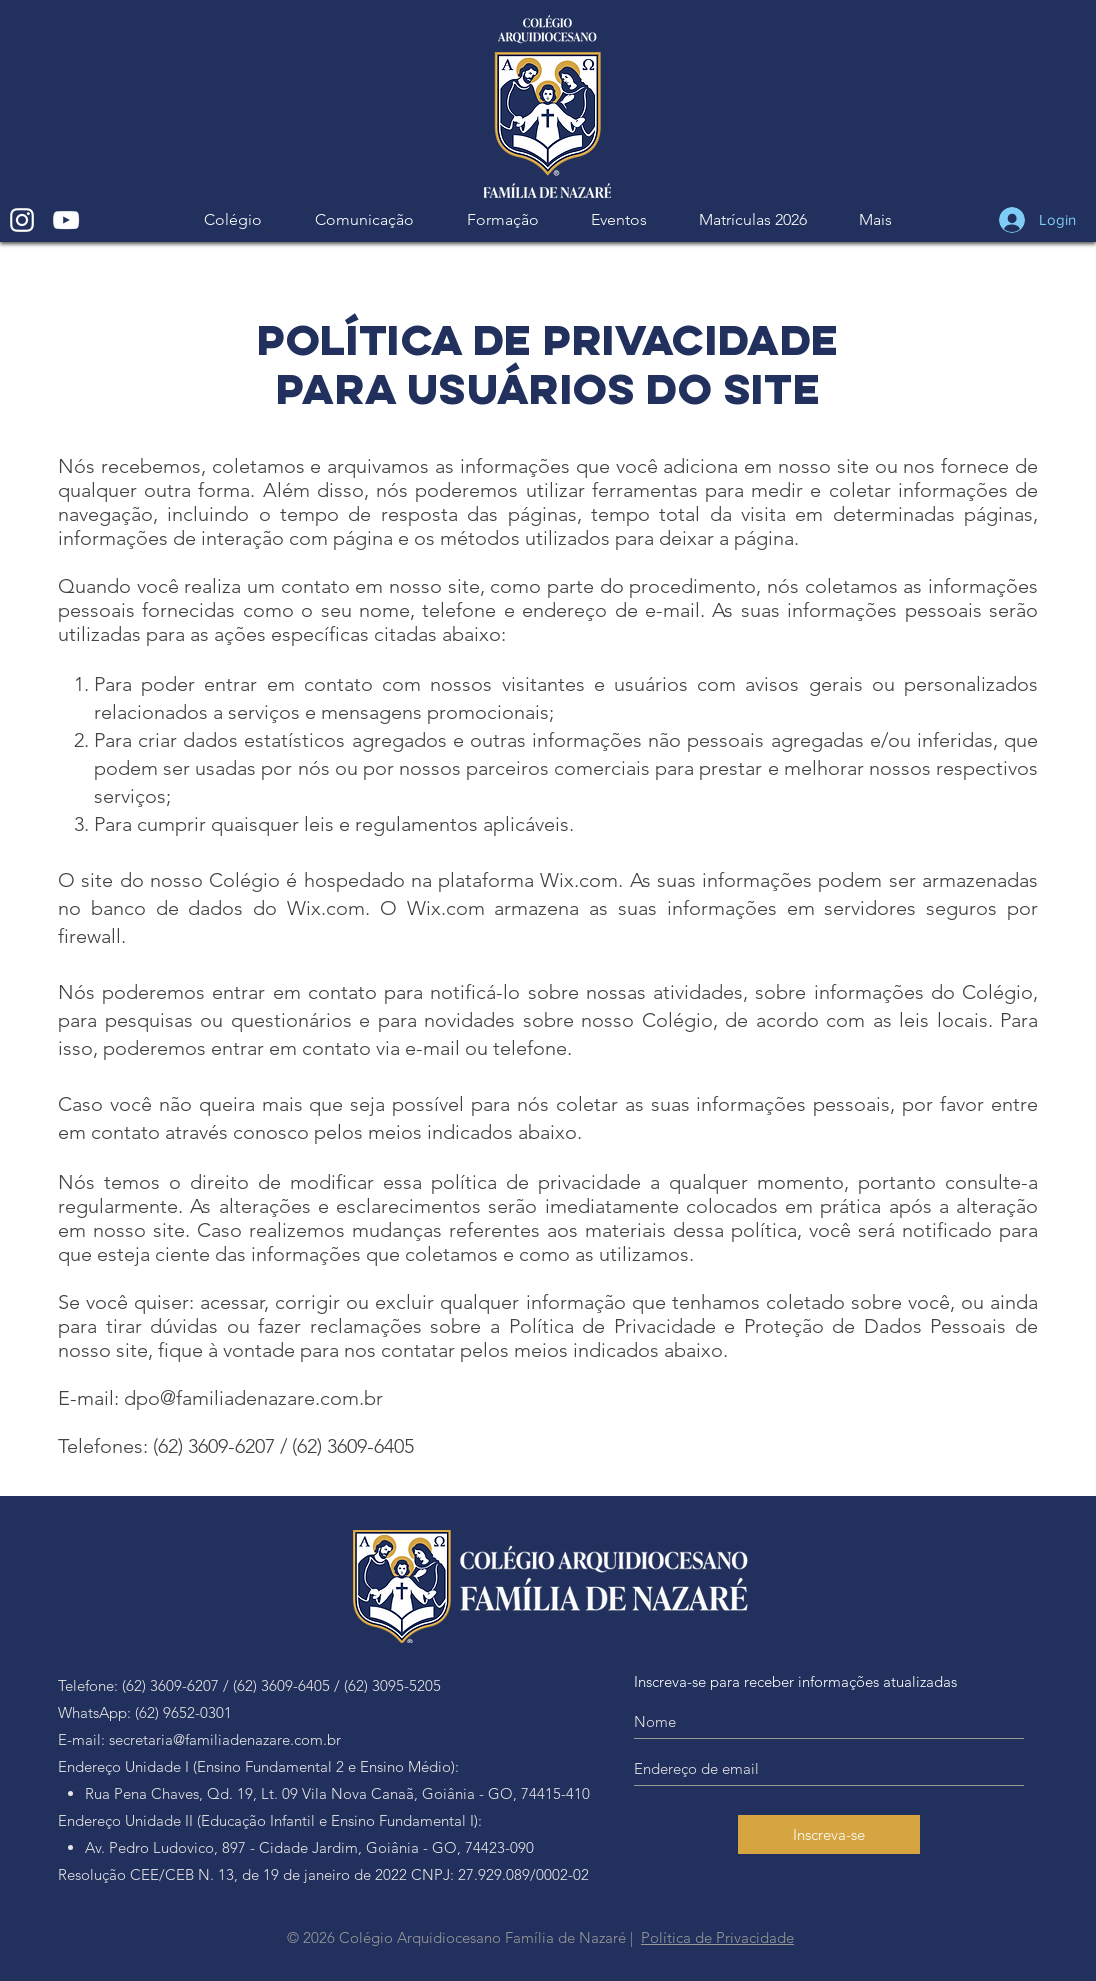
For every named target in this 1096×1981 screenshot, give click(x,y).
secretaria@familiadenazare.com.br (225, 1739)
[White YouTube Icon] (66, 220)
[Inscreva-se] (829, 1834)
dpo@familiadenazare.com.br (253, 1398)
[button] (364, 219)
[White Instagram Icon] (22, 220)
